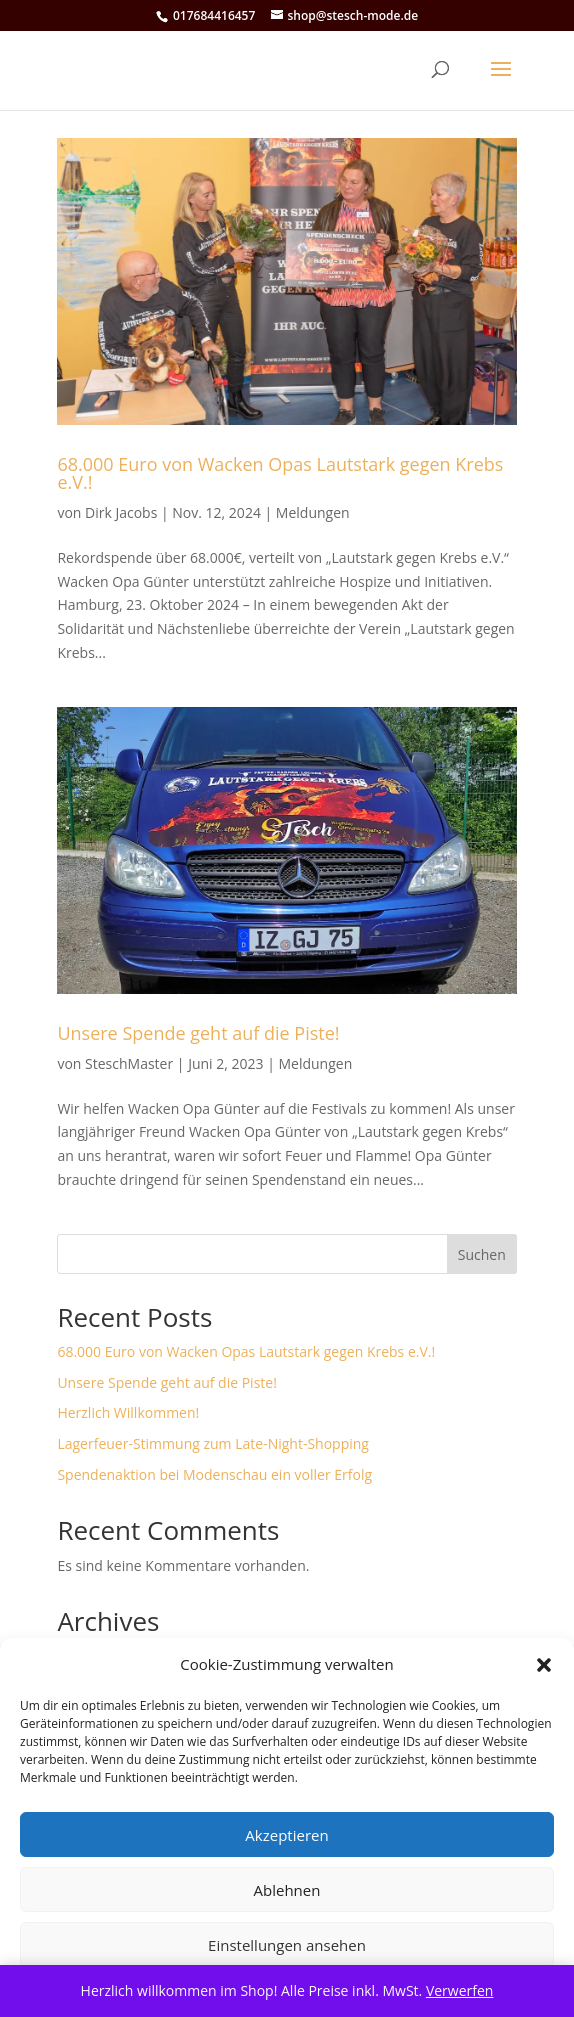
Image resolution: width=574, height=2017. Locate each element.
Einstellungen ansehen (287, 1945)
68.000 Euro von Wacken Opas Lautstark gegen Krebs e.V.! (280, 473)
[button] (544, 1665)
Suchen (482, 1254)
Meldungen (313, 512)
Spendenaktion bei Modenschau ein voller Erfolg (214, 1474)
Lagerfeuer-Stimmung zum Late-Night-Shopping (213, 1443)
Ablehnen (287, 1890)
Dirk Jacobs (121, 512)
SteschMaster (129, 1063)
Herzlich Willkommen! (128, 1412)
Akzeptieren (286, 1835)
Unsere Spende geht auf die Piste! (198, 1033)
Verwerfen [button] (460, 1990)
